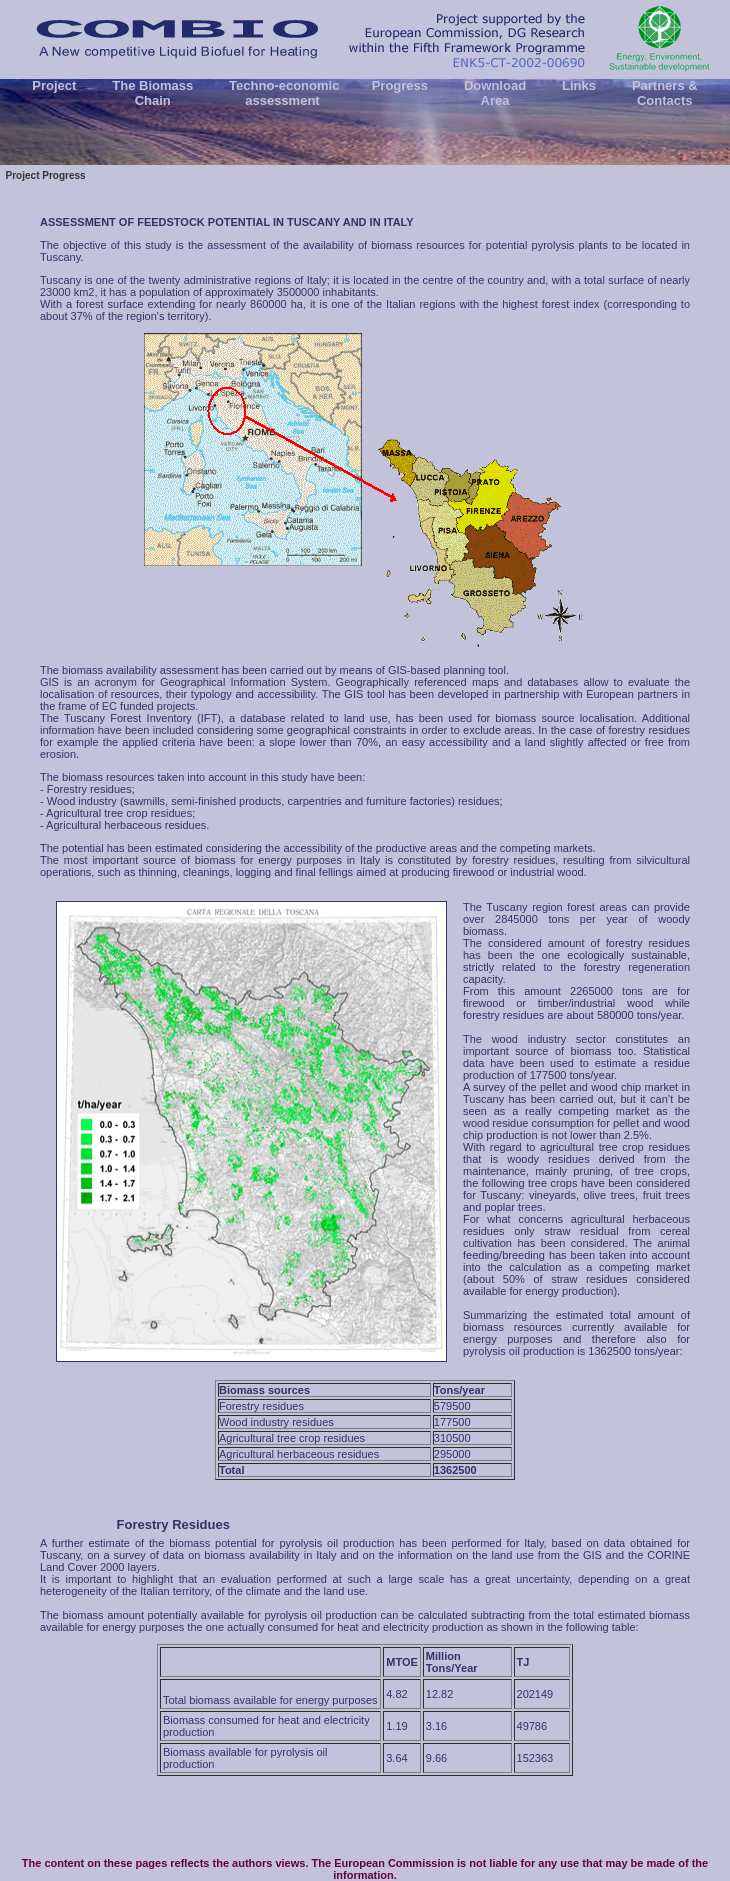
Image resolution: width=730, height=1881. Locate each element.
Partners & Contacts (664, 93)
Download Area (494, 93)
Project (54, 85)
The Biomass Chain (153, 93)
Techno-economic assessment (283, 93)
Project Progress (45, 175)
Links (578, 85)
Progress (400, 85)
